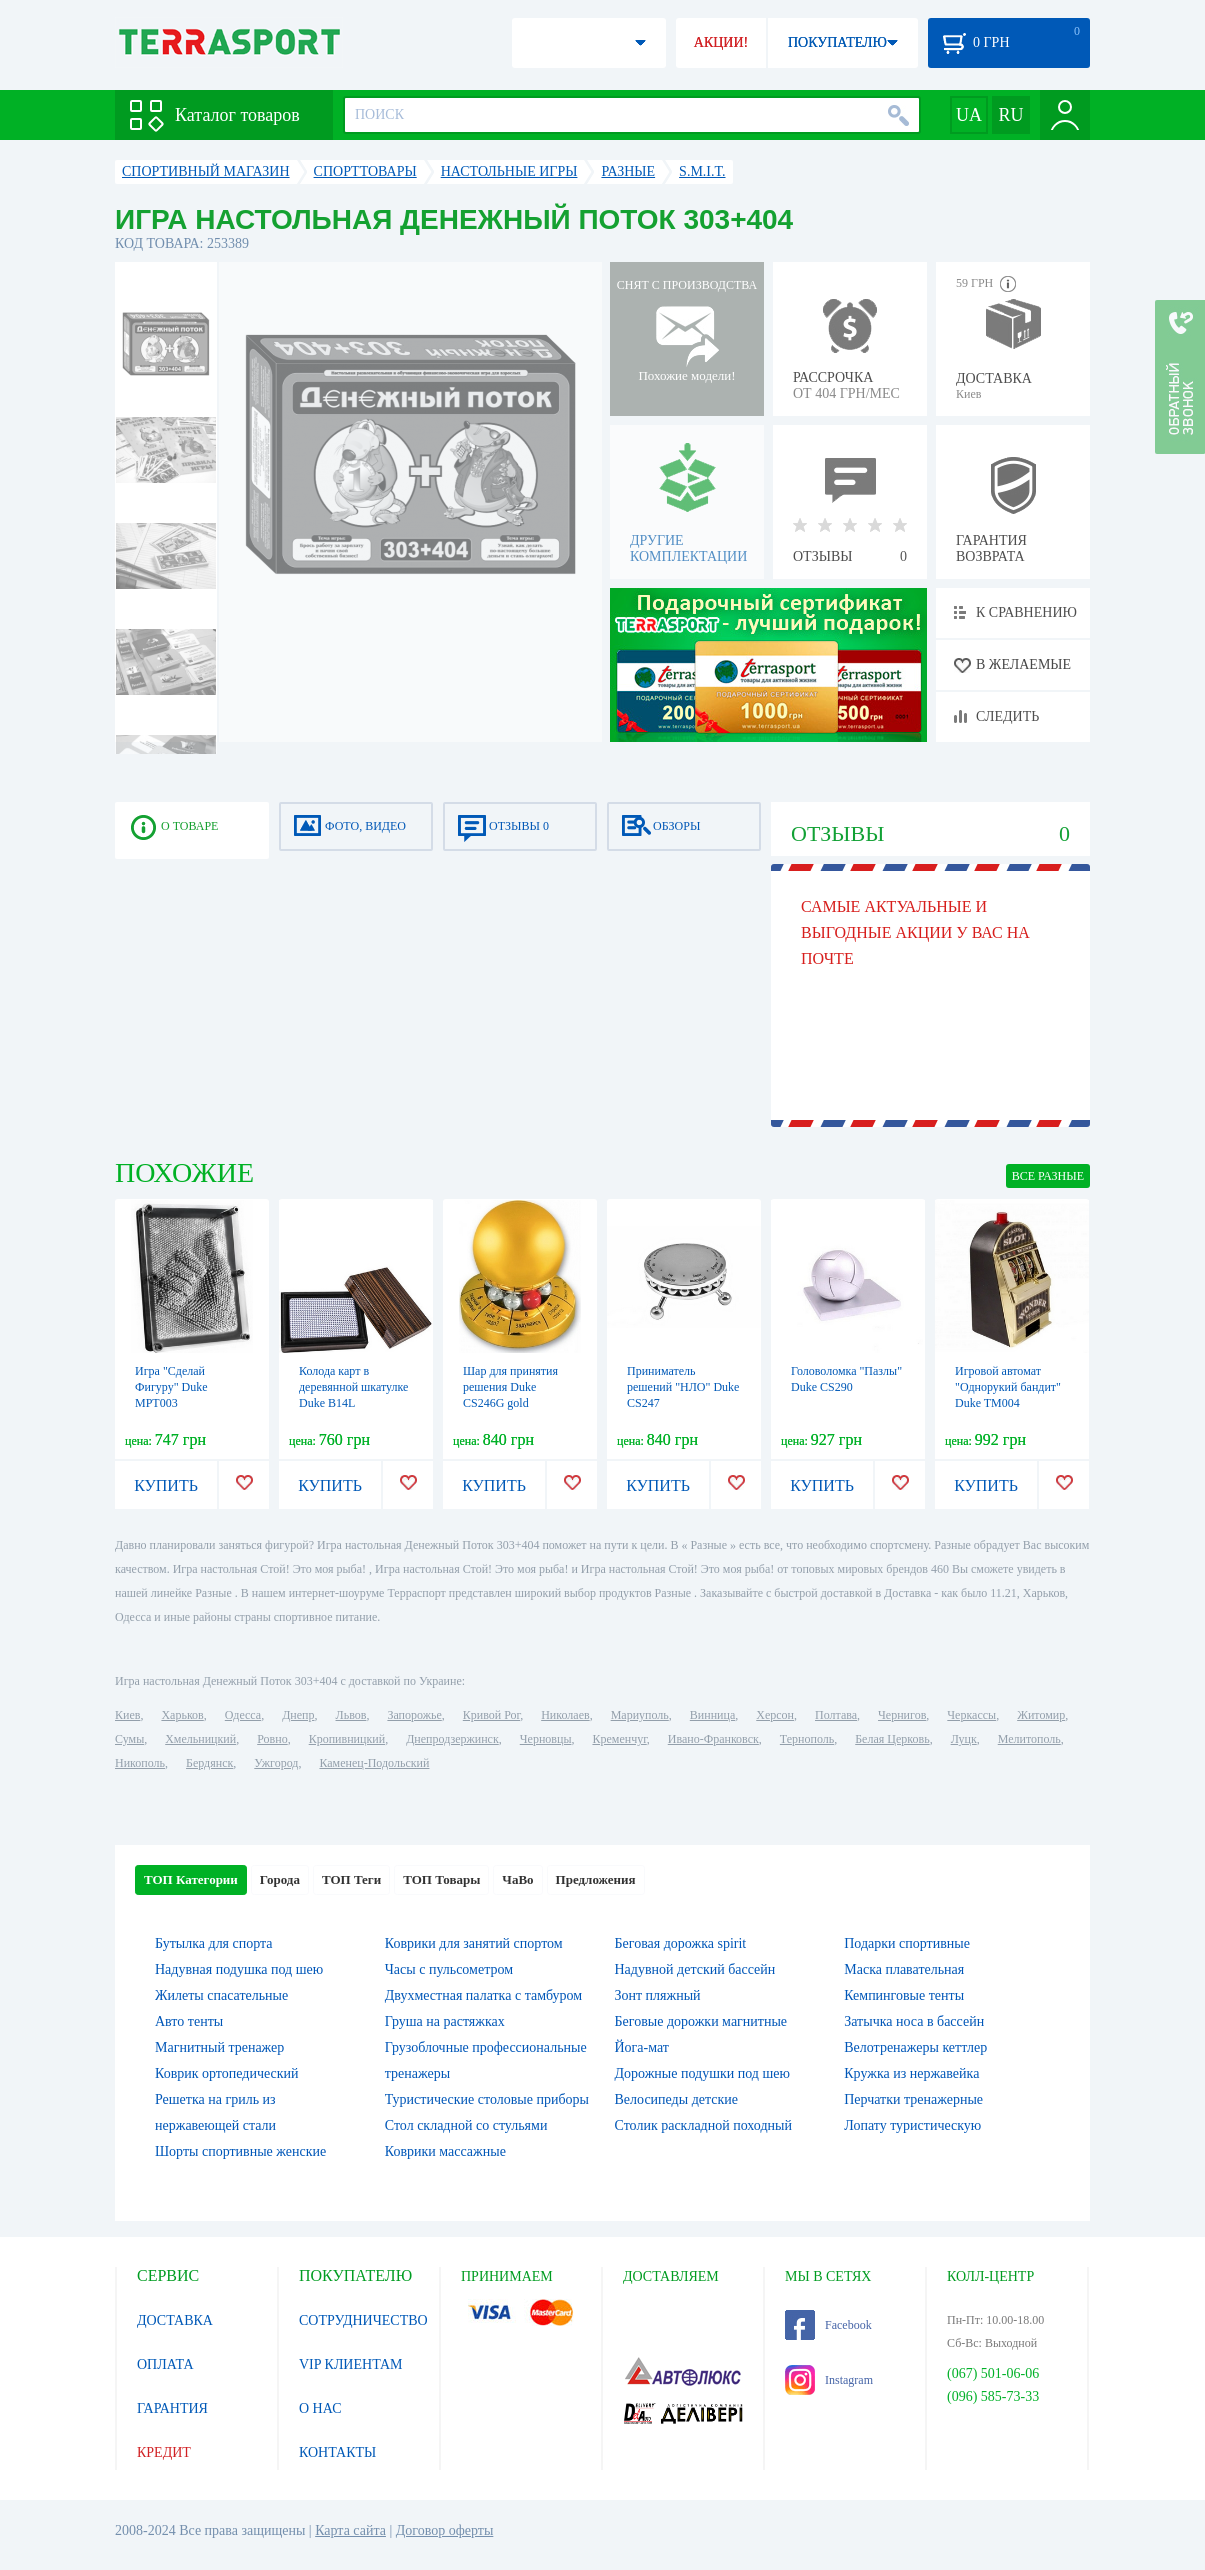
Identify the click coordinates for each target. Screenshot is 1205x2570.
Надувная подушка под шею (239, 1969)
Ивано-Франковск (713, 1739)
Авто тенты (189, 2021)
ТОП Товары (441, 1879)
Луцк (964, 1739)
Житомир (1041, 1715)
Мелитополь (1029, 1739)
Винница (712, 1715)
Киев (127, 1715)
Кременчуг (619, 1739)
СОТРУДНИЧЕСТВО (363, 2320)
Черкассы (971, 1715)
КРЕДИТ (164, 2452)
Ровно (272, 1739)
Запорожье (414, 1715)
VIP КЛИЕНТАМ (351, 2364)
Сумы (129, 1739)
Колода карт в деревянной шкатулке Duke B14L (353, 1387)
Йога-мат (642, 2047)
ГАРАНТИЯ (172, 2408)
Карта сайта (350, 2530)
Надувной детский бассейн (695, 1969)
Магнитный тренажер (219, 2047)
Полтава (836, 1715)
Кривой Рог (491, 1715)
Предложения (596, 1879)
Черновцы (546, 1739)
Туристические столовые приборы (487, 2099)
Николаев (565, 1715)
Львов (351, 1715)
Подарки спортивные (907, 1943)
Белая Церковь (892, 1739)
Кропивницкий (347, 1739)
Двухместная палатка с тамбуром (483, 1995)
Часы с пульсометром (449, 1969)
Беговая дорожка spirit (681, 1943)
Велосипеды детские (677, 2099)
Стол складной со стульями (466, 2125)
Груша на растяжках (445, 2021)
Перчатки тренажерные (913, 2099)
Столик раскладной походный (703, 2125)
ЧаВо (517, 1879)
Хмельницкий (200, 1739)
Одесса (243, 1715)
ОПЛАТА (165, 2364)
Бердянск (209, 1763)
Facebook (828, 2325)
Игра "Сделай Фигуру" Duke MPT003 (171, 1387)
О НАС (320, 2408)
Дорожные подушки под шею (702, 2073)
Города (280, 1879)
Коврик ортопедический (227, 2073)
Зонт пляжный (658, 1995)
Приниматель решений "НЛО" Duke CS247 (683, 1387)
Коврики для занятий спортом (474, 1943)
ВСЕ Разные (1048, 1176)
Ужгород (276, 1763)
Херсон (775, 1715)
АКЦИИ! (721, 42)
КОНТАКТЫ (337, 2452)
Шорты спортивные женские (240, 2151)
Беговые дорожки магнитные (701, 2021)
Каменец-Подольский (374, 1763)
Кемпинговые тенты (904, 1995)
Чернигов (902, 1715)
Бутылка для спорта (214, 1943)
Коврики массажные (445, 2151)
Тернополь (807, 1739)
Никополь (140, 1763)
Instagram (829, 2380)
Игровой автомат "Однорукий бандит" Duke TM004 (1008, 1387)
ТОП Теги (351, 1879)
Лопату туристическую (912, 2125)
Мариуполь (640, 1715)
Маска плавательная (904, 1969)
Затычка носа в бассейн (914, 2021)
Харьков (182, 1715)
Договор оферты (445, 2530)
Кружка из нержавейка (911, 2073)
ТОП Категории (191, 1879)
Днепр (298, 1715)
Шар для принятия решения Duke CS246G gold (510, 1387)
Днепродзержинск (452, 1739)
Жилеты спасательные (221, 1995)
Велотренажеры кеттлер (915, 2047)
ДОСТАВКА (175, 2320)
